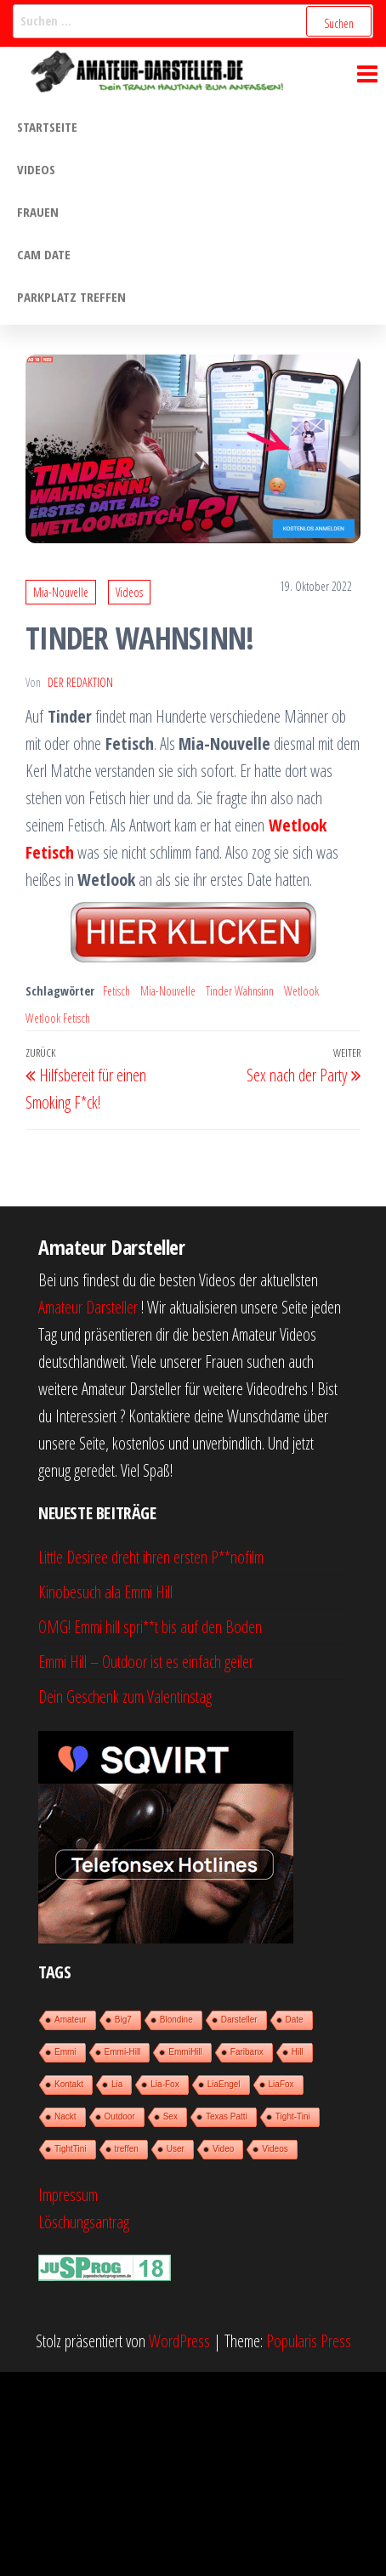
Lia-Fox (164, 2084)
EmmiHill (185, 2052)
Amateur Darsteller (88, 1307)
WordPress (179, 2340)
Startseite (47, 126)
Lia (116, 2084)
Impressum (68, 2194)
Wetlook (301, 991)
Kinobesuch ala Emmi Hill (105, 1591)
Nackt (65, 2116)
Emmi (65, 2052)
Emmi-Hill (123, 2052)
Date (295, 2019)
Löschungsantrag (83, 2221)
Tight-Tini (292, 2116)
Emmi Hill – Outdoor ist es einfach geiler (145, 1661)
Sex (170, 2116)
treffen (127, 2148)
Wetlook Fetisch (58, 1018)
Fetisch (116, 991)
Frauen (38, 211)
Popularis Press (308, 2340)
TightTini (70, 2148)
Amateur (70, 2019)
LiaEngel (224, 2084)
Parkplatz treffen (71, 296)
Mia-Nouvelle (60, 592)
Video (223, 2148)
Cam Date (44, 254)
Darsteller (239, 2019)
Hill (298, 2052)
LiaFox (281, 2084)
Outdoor (120, 2116)
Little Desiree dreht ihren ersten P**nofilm (151, 1557)
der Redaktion (80, 682)
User (175, 2148)
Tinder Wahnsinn (240, 991)
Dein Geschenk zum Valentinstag (125, 1696)
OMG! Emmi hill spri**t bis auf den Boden (150, 1626)
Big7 (123, 2019)
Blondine (176, 2019)
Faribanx (247, 2052)
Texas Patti (226, 2116)
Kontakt (68, 2084)
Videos (36, 169)
